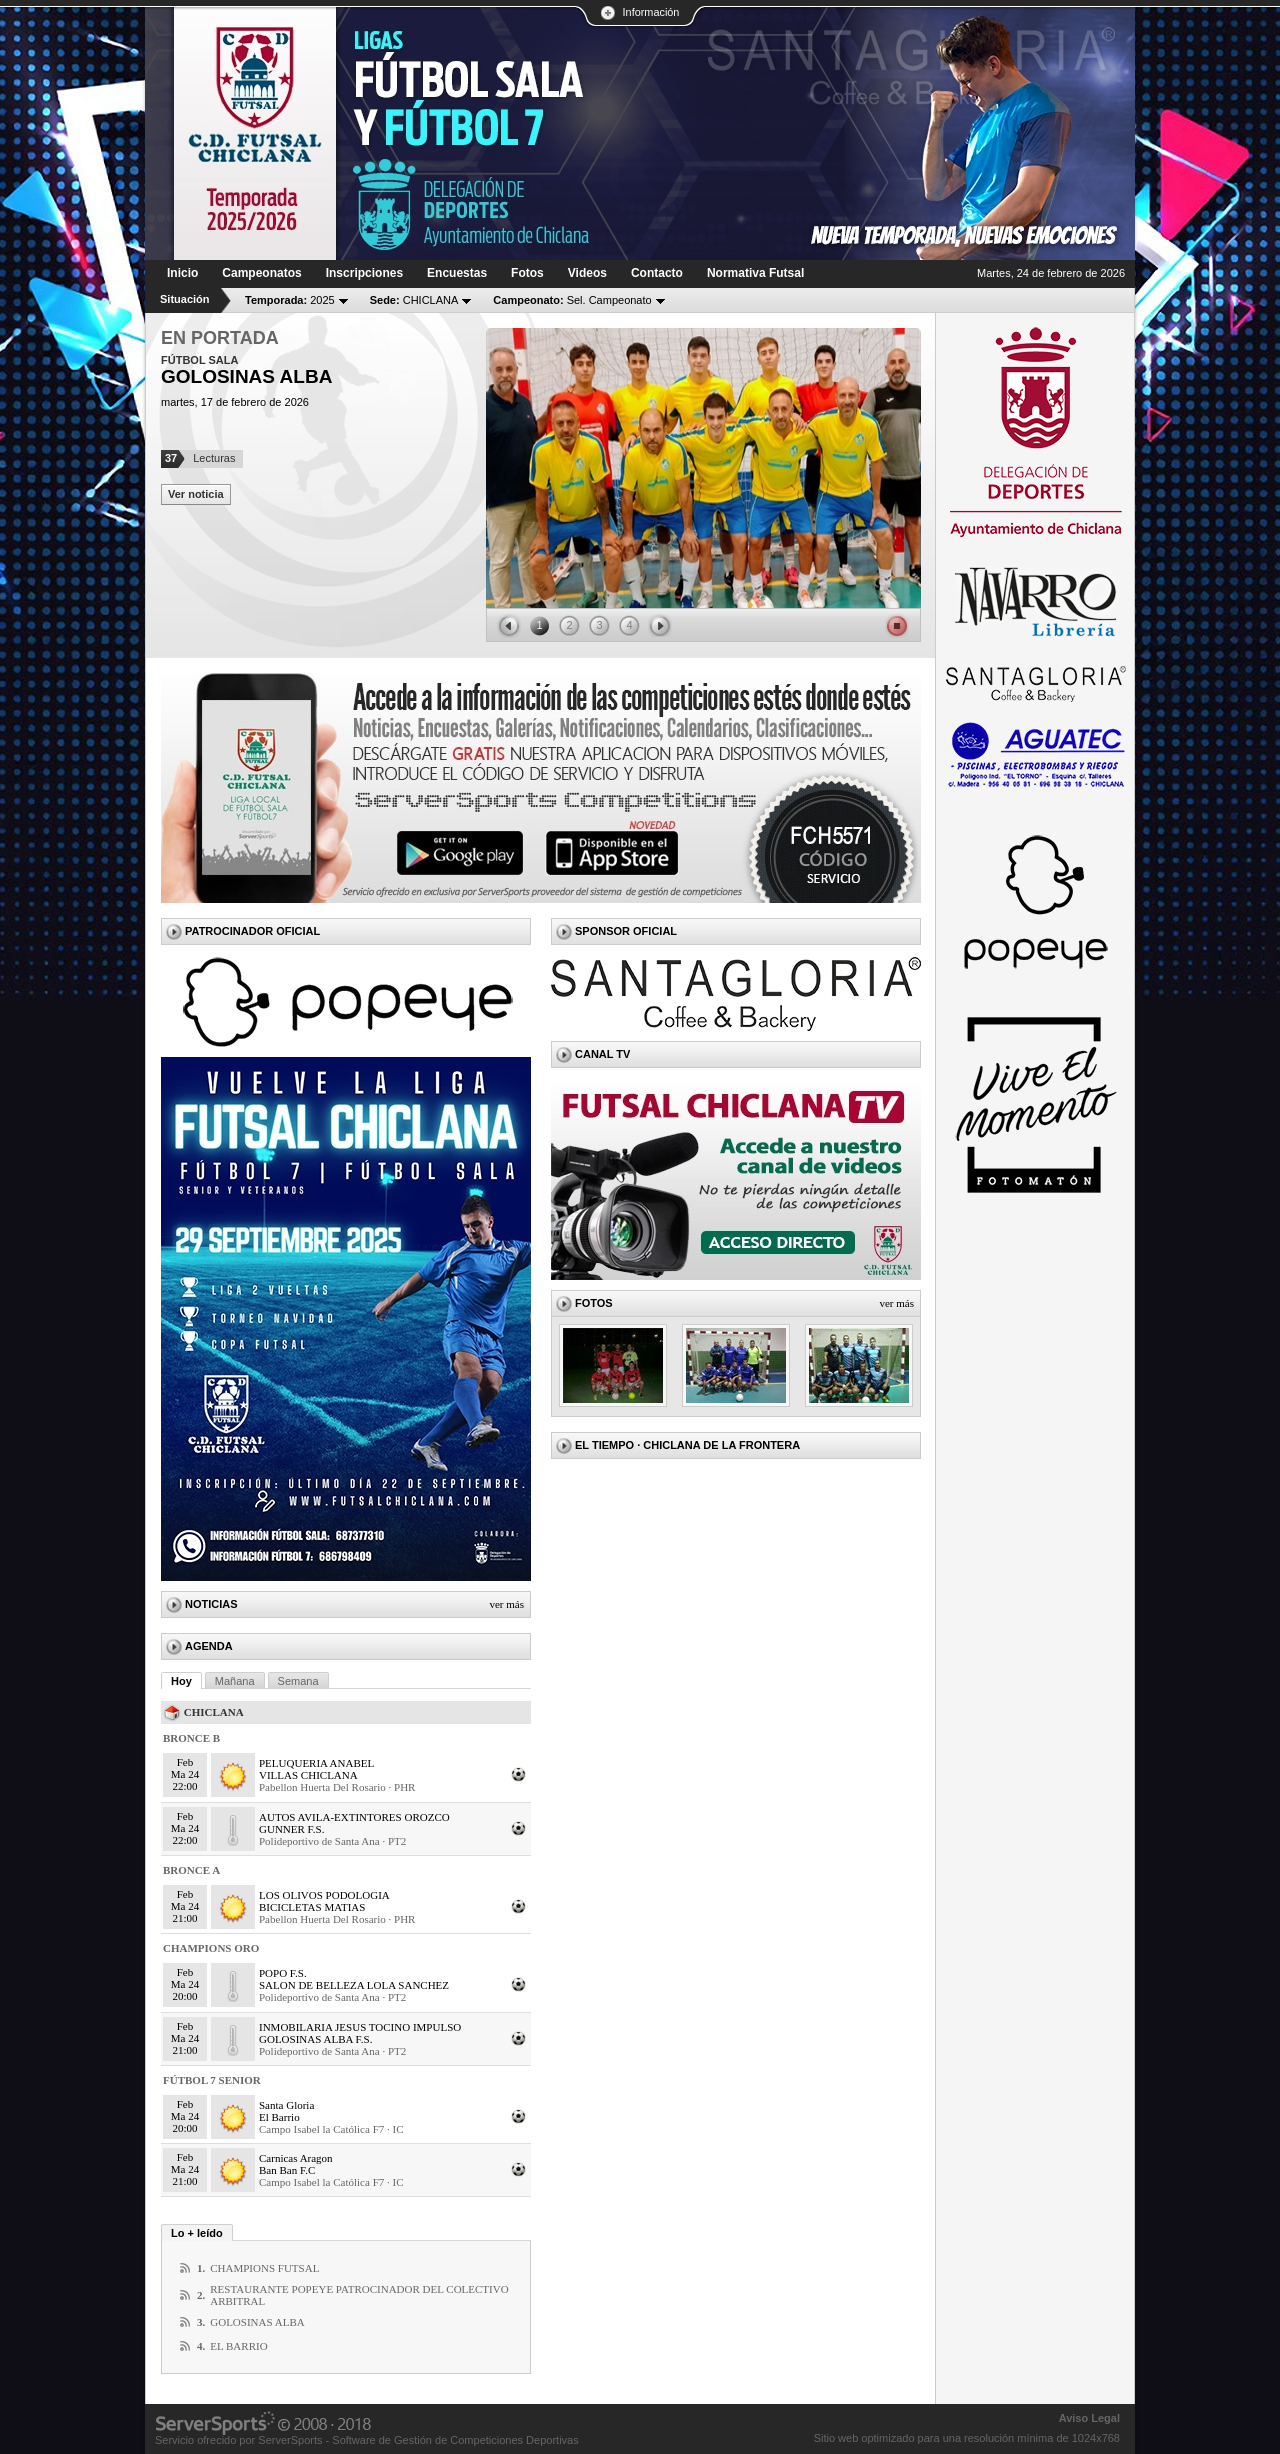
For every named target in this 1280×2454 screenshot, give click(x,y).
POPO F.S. (283, 1973)
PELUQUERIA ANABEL (316, 1763)
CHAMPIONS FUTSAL (264, 2268)
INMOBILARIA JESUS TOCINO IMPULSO (360, 2027)
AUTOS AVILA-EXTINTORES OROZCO (354, 1817)
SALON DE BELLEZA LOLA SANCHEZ (354, 1985)
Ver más (506, 1604)
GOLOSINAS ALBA (257, 2322)
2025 (290, 300)
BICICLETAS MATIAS (312, 1907)
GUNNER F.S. (291, 1829)
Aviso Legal (1089, 2418)
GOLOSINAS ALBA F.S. (315, 2039)
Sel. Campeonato (572, 300)
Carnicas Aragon (296, 2158)
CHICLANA (414, 300)
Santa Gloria (286, 2105)
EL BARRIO (238, 2346)
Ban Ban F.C (287, 2170)
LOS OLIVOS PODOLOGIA (324, 1895)
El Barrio (279, 2117)
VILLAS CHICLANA (308, 1775)
